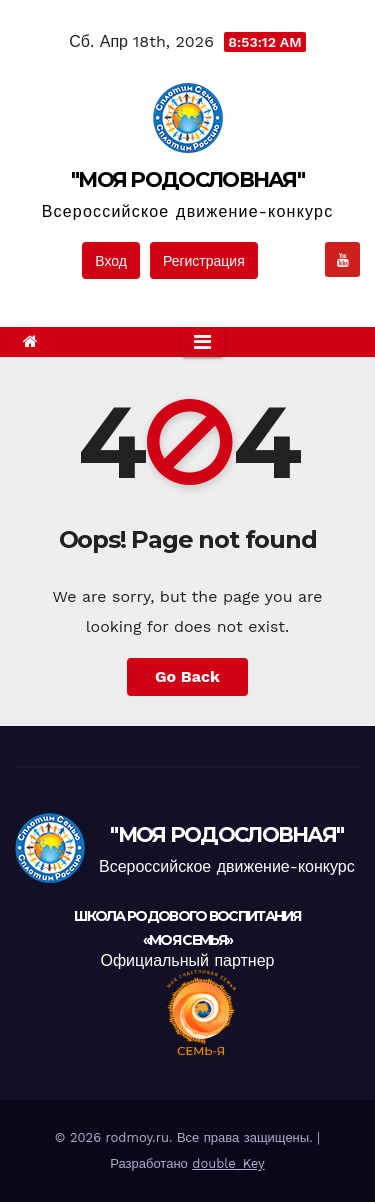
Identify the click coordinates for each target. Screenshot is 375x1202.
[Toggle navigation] (202, 342)
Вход (111, 261)
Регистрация (204, 261)
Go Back (187, 676)
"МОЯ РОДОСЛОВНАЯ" (187, 179)
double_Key (228, 1163)
